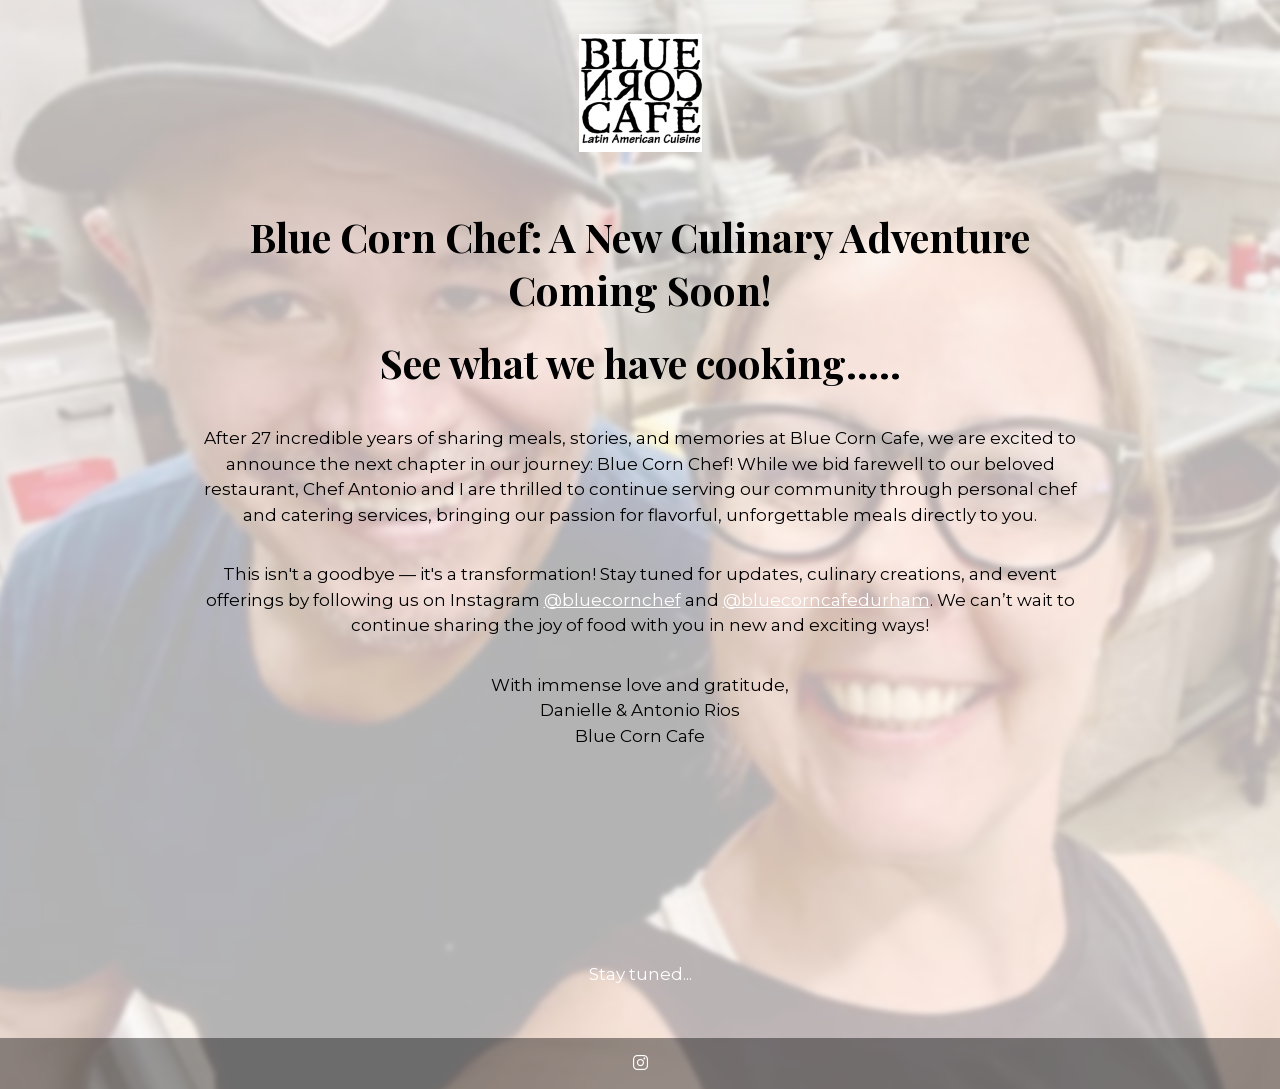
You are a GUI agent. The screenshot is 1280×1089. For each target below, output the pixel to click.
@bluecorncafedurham (826, 600)
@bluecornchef (612, 600)
